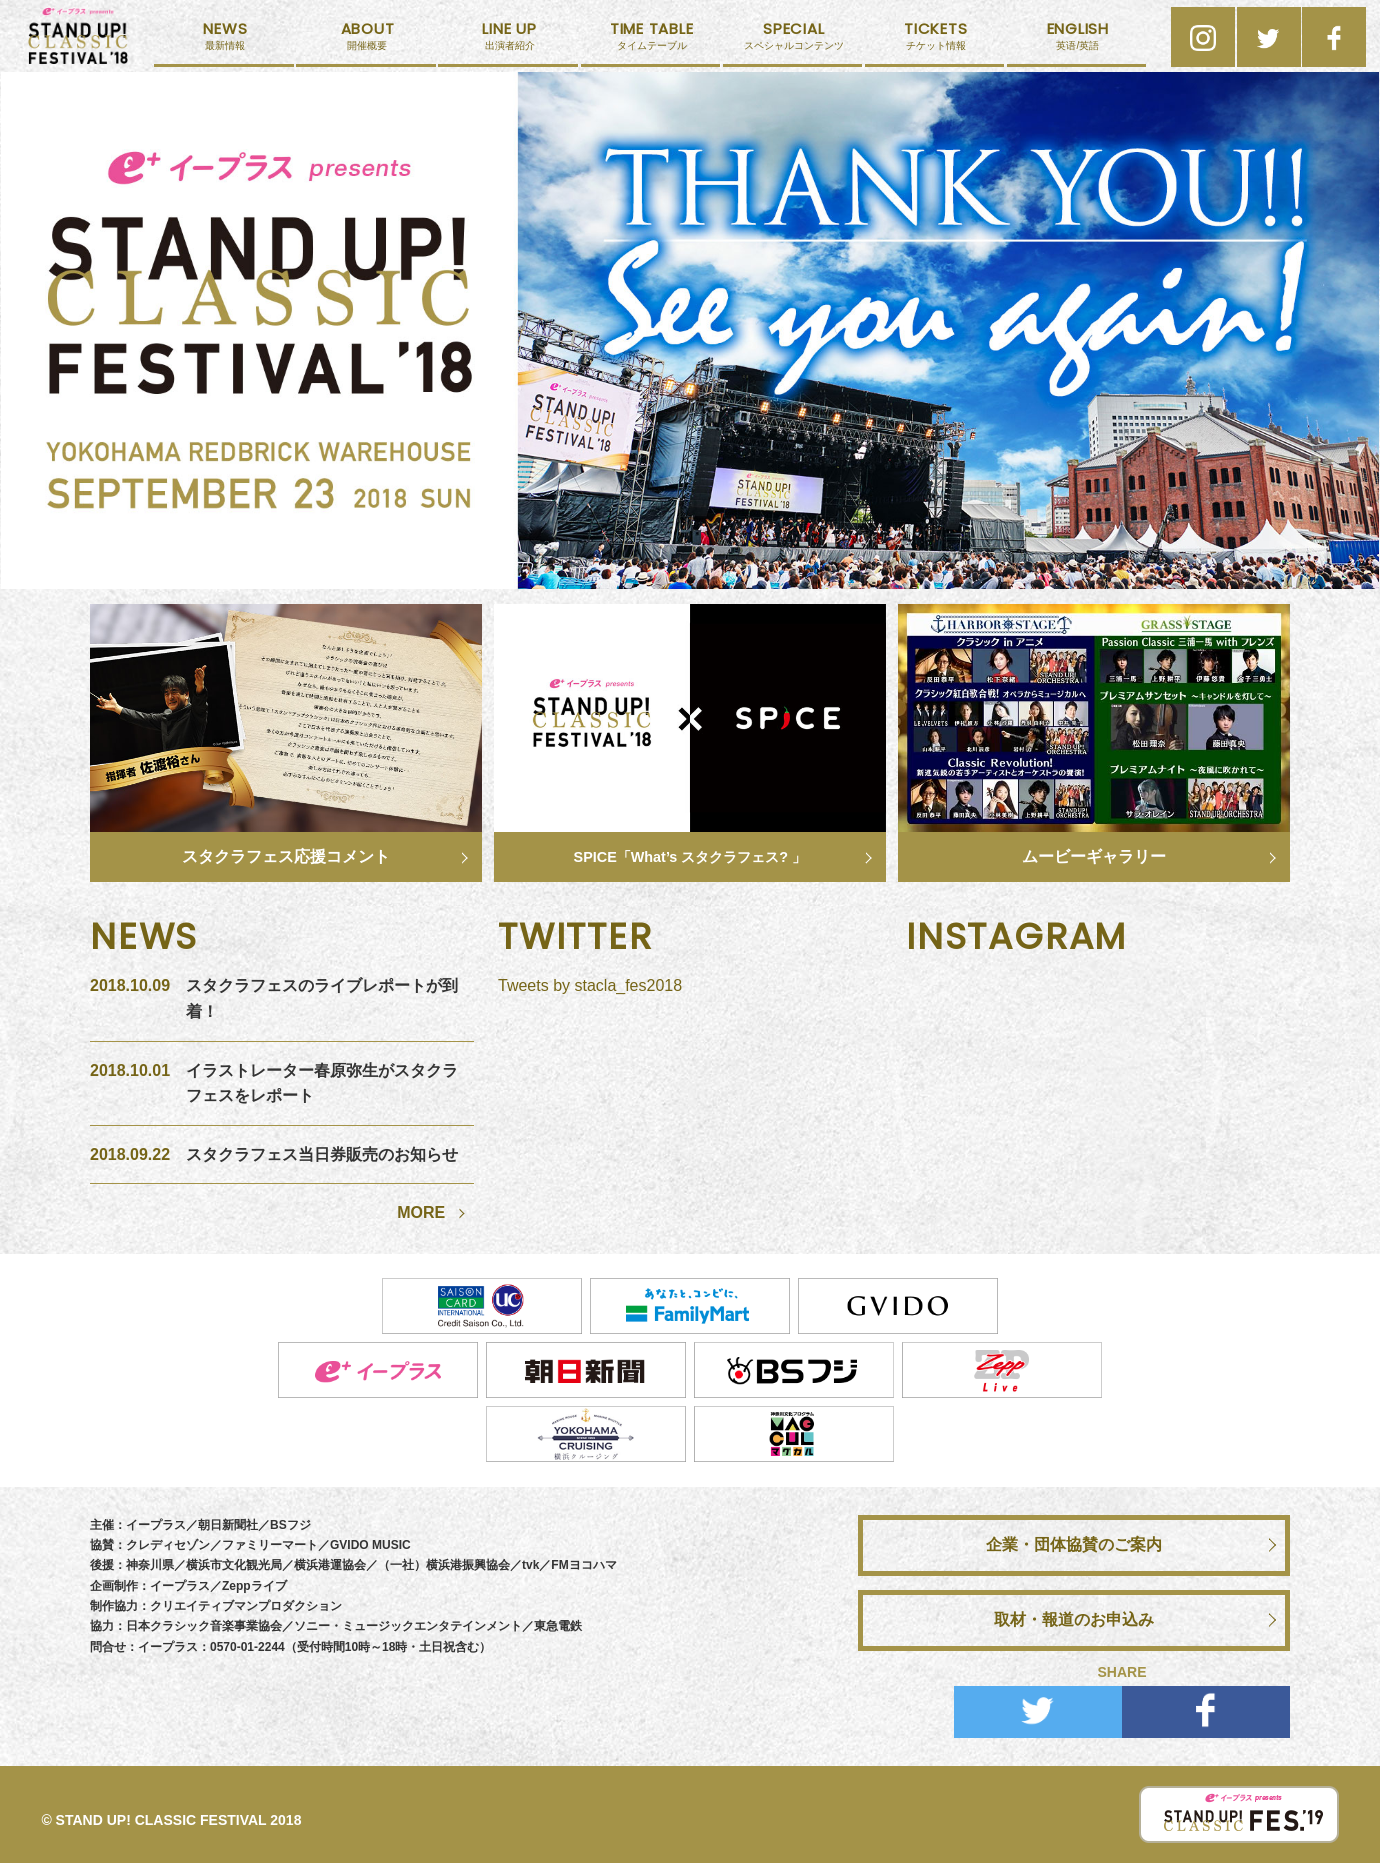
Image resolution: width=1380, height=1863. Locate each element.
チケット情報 (936, 42)
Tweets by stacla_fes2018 (590, 985)
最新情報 (225, 42)
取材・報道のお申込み (1074, 1619)
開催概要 (367, 42)
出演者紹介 (509, 42)
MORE (421, 1212)
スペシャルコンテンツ (794, 42)
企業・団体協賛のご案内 (1074, 1544)
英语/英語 (1078, 42)
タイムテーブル (652, 42)
